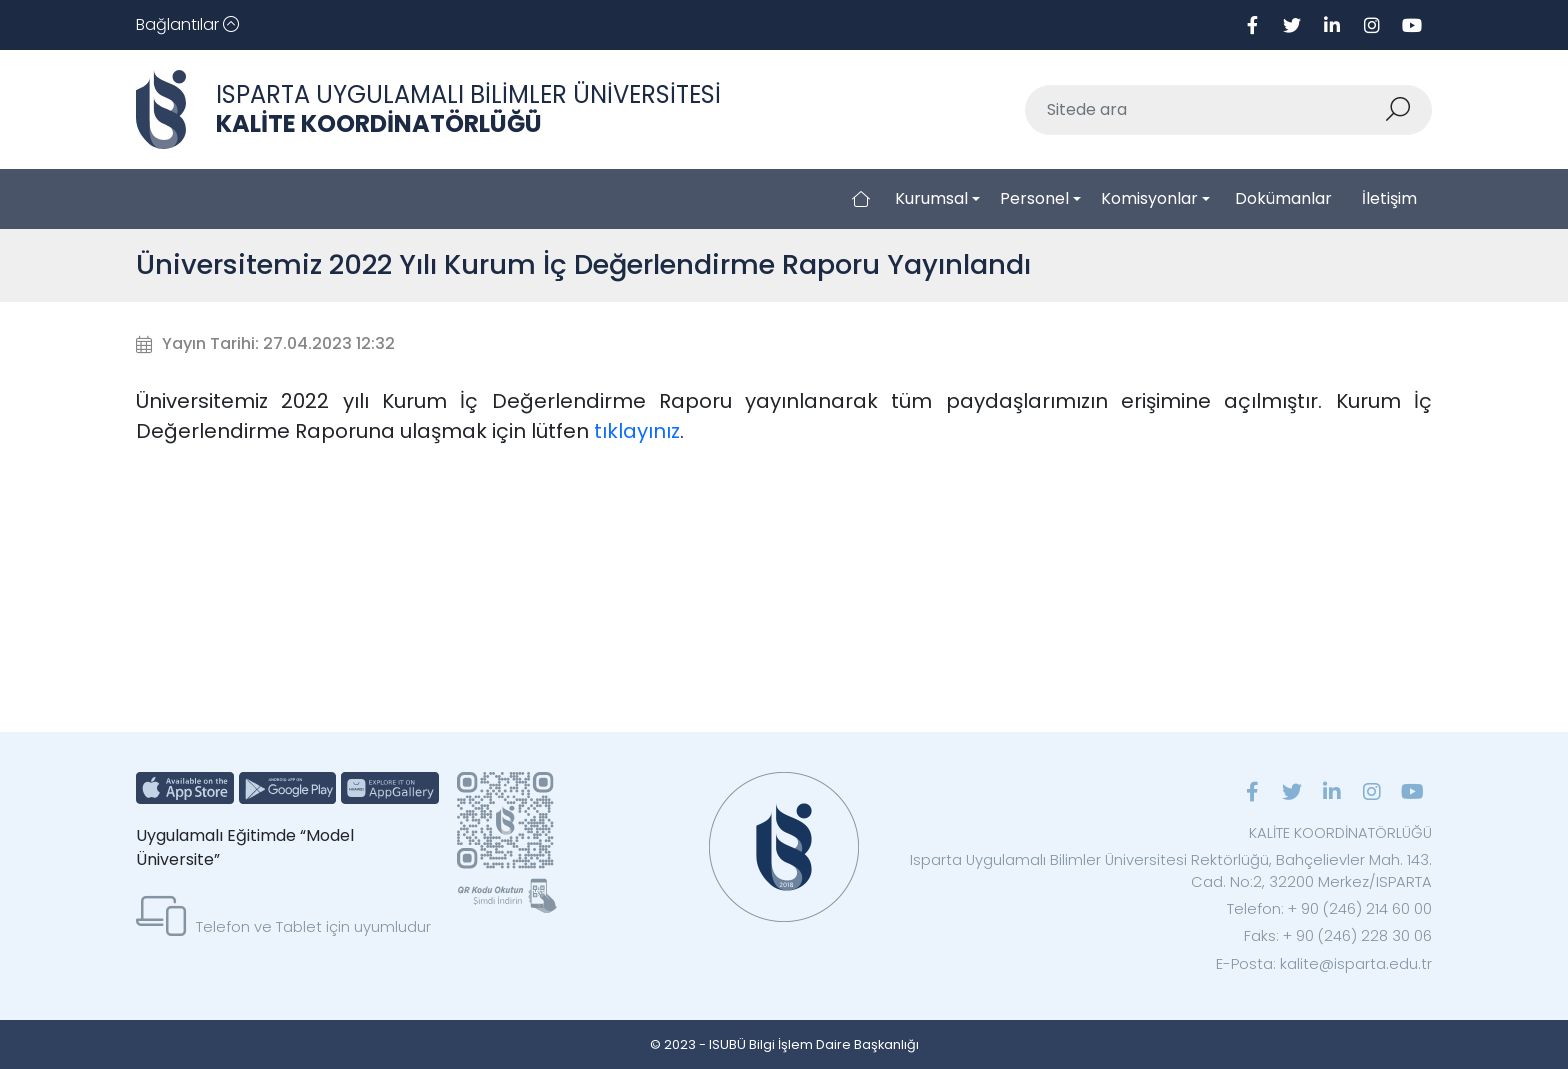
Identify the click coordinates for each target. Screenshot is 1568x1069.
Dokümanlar (1283, 198)
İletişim (1389, 198)
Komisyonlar (1149, 198)
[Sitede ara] (1205, 110)
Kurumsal (931, 198)
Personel (1034, 198)
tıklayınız (637, 431)
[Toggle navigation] (187, 25)
